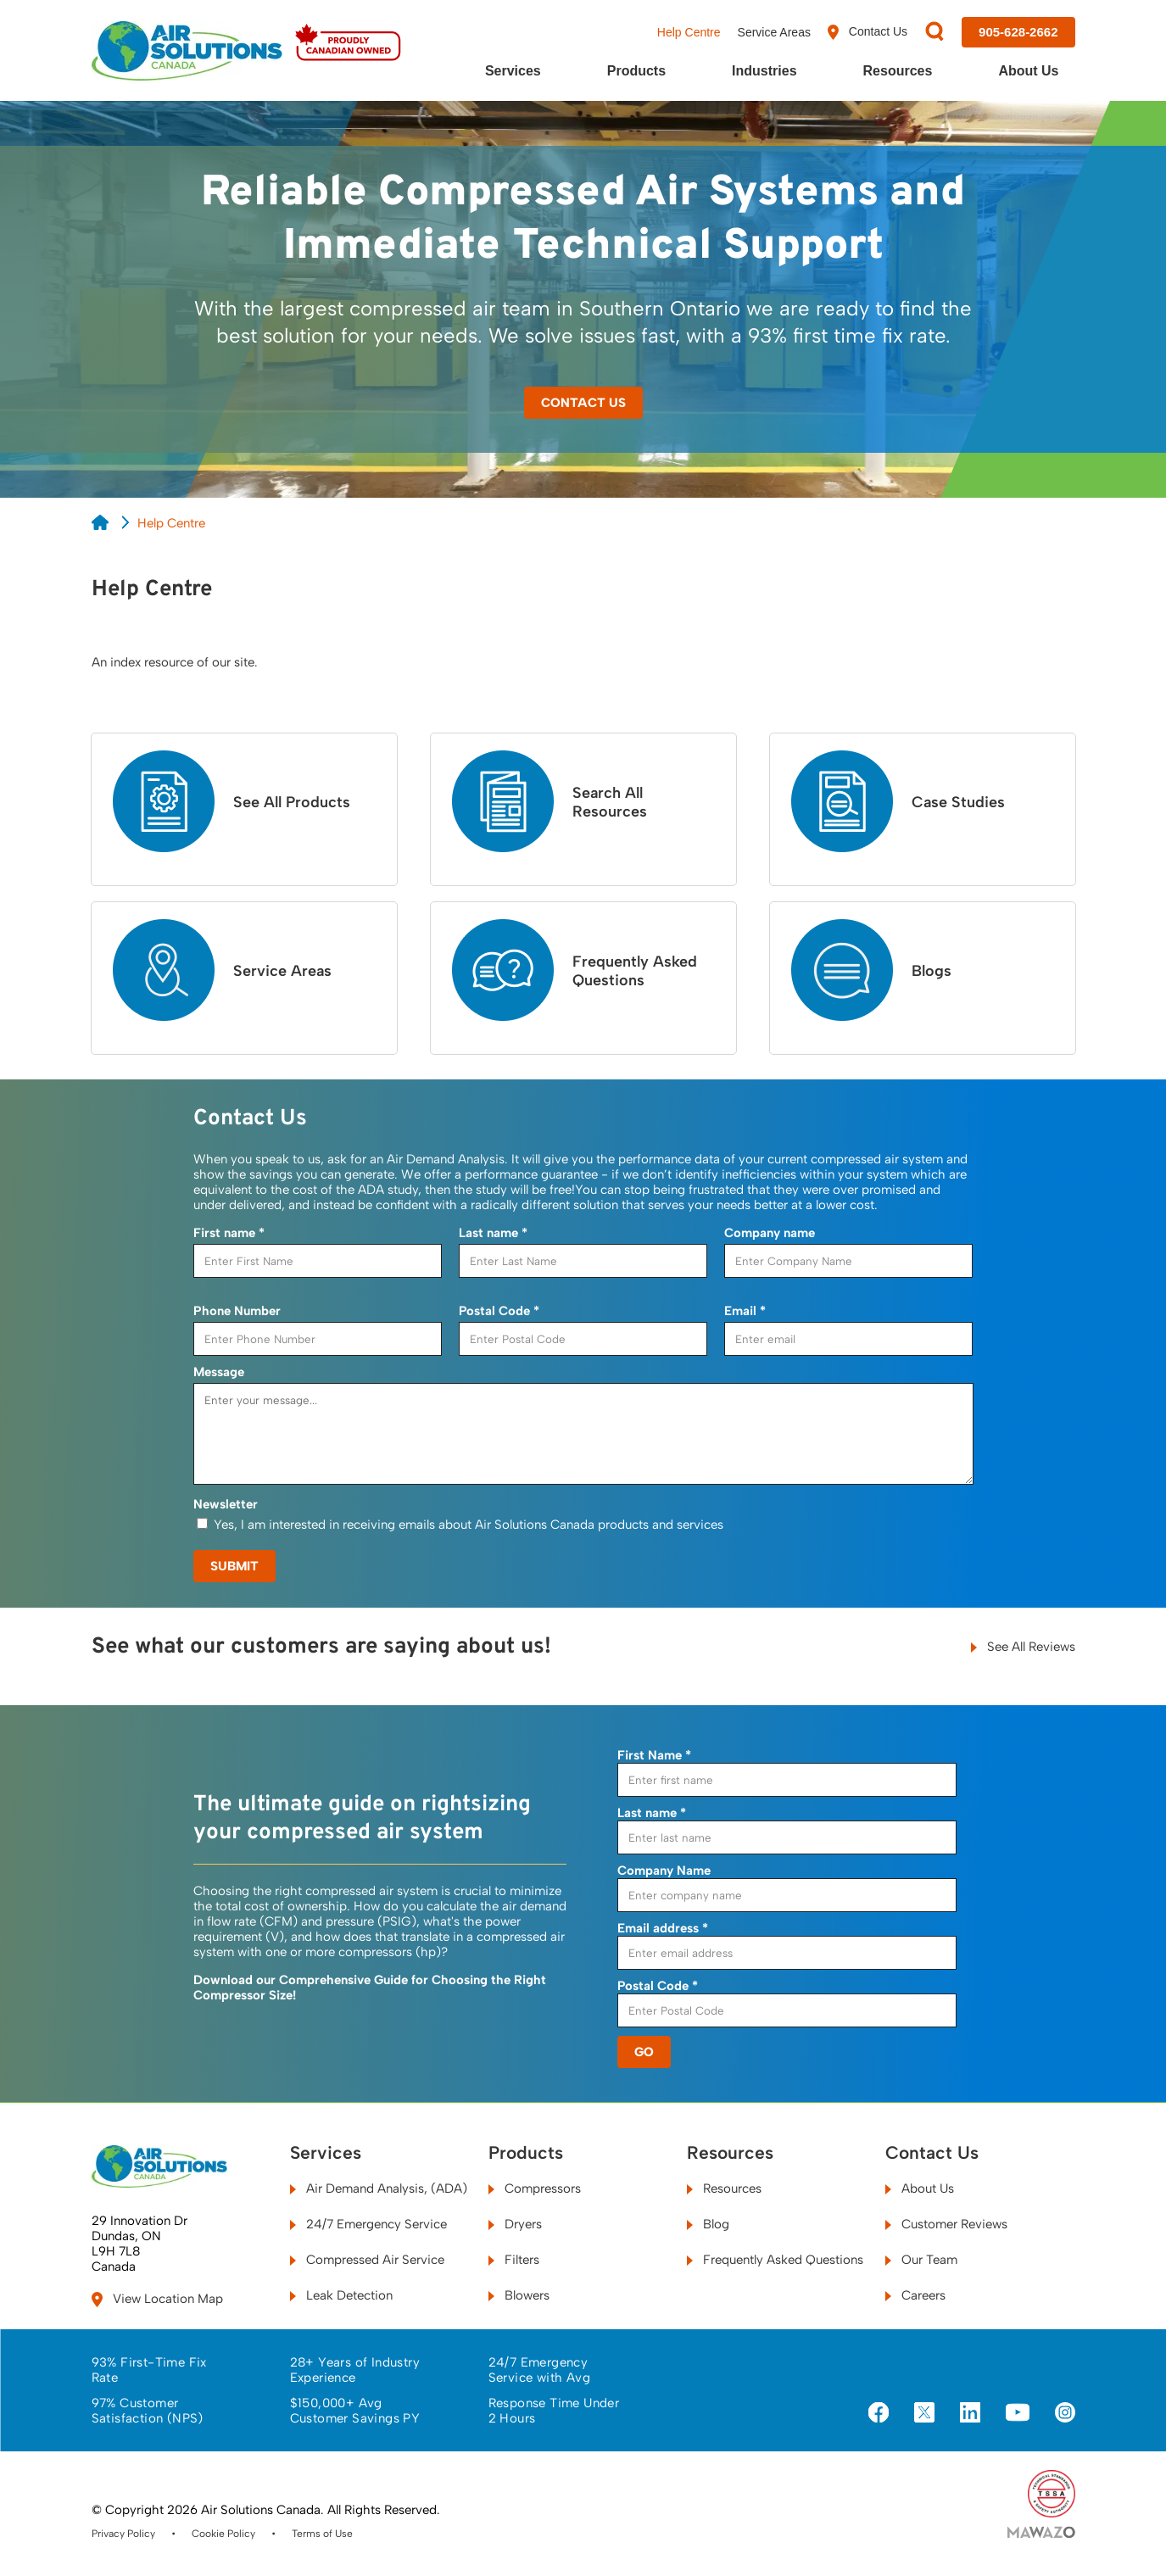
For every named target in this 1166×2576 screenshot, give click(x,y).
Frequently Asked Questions (775, 2259)
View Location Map (157, 2299)
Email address (662, 1928)
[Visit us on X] (924, 2414)
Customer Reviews (946, 2224)
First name (229, 1233)
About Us (1028, 71)
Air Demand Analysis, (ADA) (378, 2188)
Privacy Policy (123, 2534)
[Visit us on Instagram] (1065, 2414)
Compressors (534, 2188)
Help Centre (689, 32)
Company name (769, 1233)
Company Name (664, 1870)
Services (513, 71)
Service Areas (774, 32)
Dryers (515, 2224)
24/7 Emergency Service (368, 2224)
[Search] (934, 32)
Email (745, 1311)
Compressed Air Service (367, 2259)
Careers (915, 2295)
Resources (898, 71)
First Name (654, 1755)
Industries (764, 71)
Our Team (921, 2259)
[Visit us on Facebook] (878, 2414)
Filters (513, 2259)
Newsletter (225, 1504)
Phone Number (237, 1311)
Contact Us (867, 32)
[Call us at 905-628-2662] (1018, 32)
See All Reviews (1023, 1646)
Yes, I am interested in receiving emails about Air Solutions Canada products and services (468, 1524)
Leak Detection (341, 2295)
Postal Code (499, 1311)
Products (636, 71)
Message (218, 1372)
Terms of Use (322, 2534)
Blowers (519, 2295)
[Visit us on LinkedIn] (970, 2414)
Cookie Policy (223, 2534)
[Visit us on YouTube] (1017, 2413)
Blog (708, 2224)
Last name (493, 1233)
